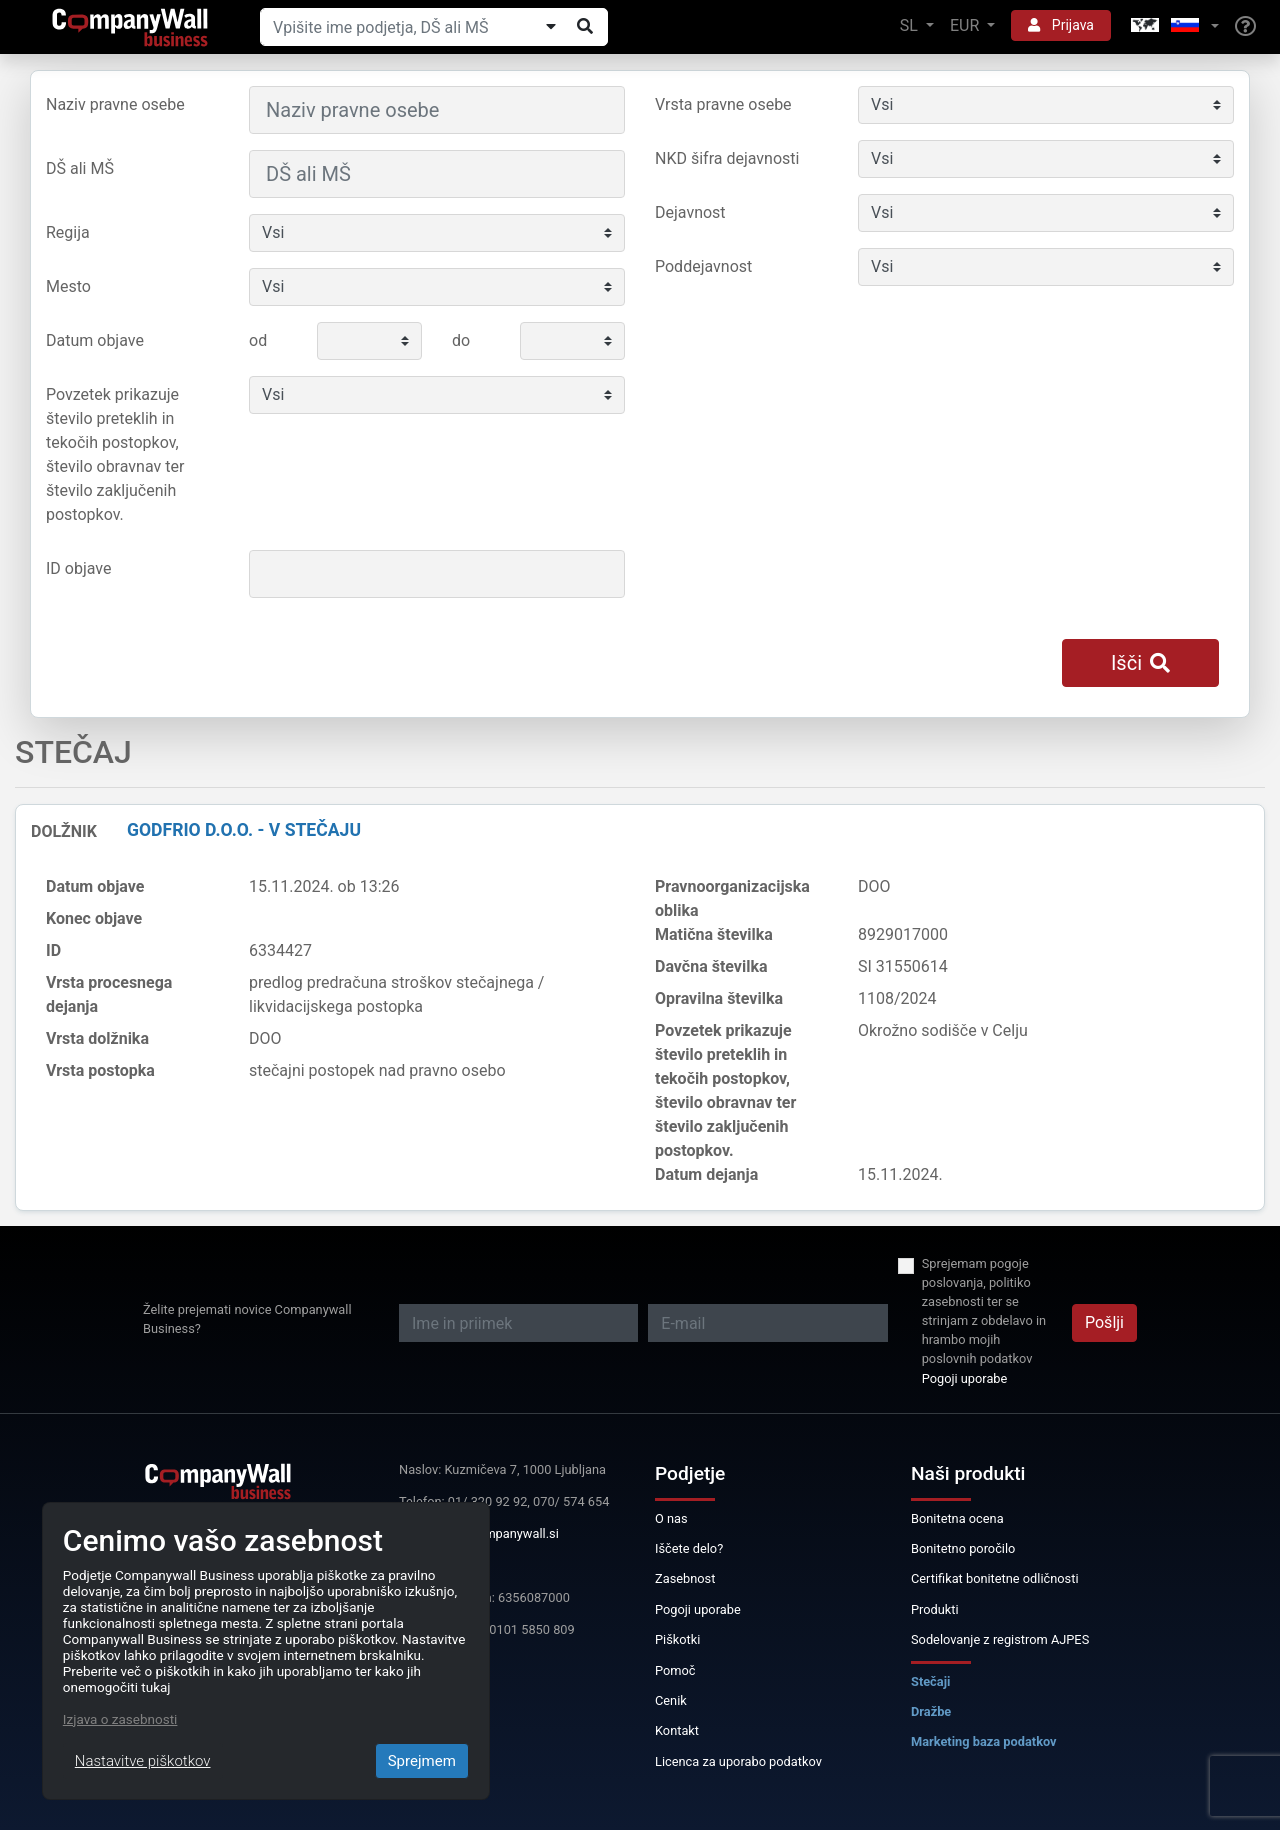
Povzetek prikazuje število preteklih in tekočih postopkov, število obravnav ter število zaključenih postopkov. (115, 454)
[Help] (1245, 27)
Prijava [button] (1061, 25)
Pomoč (675, 1670)
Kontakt (677, 1730)
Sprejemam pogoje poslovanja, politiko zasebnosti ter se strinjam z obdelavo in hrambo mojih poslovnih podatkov (984, 1311)
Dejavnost (690, 212)
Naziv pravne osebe (115, 104)
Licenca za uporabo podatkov (738, 1761)
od (258, 340)
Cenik (671, 1700)
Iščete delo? (689, 1548)
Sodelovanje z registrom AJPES (1000, 1639)
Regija (68, 232)
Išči (1140, 663)
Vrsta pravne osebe (723, 104)
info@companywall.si (498, 1533)
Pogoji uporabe (965, 1378)
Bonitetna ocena (957, 1518)
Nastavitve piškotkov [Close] (143, 1761)
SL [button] (911, 25)
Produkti (935, 1609)
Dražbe (931, 1711)
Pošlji (1104, 1322)
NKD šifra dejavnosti (727, 158)
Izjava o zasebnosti (120, 1719)
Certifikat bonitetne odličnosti (995, 1578)
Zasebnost (685, 1578)
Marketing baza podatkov (984, 1741)
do (461, 340)
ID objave (78, 568)
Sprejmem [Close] (422, 1761)
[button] (1173, 26)
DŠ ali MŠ (80, 168)
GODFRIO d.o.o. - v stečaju (244, 830)
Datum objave (95, 340)
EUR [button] (966, 25)
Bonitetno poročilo (963, 1548)
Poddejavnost (703, 266)
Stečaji (930, 1681)
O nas (671, 1518)
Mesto (68, 286)
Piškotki (677, 1639)
